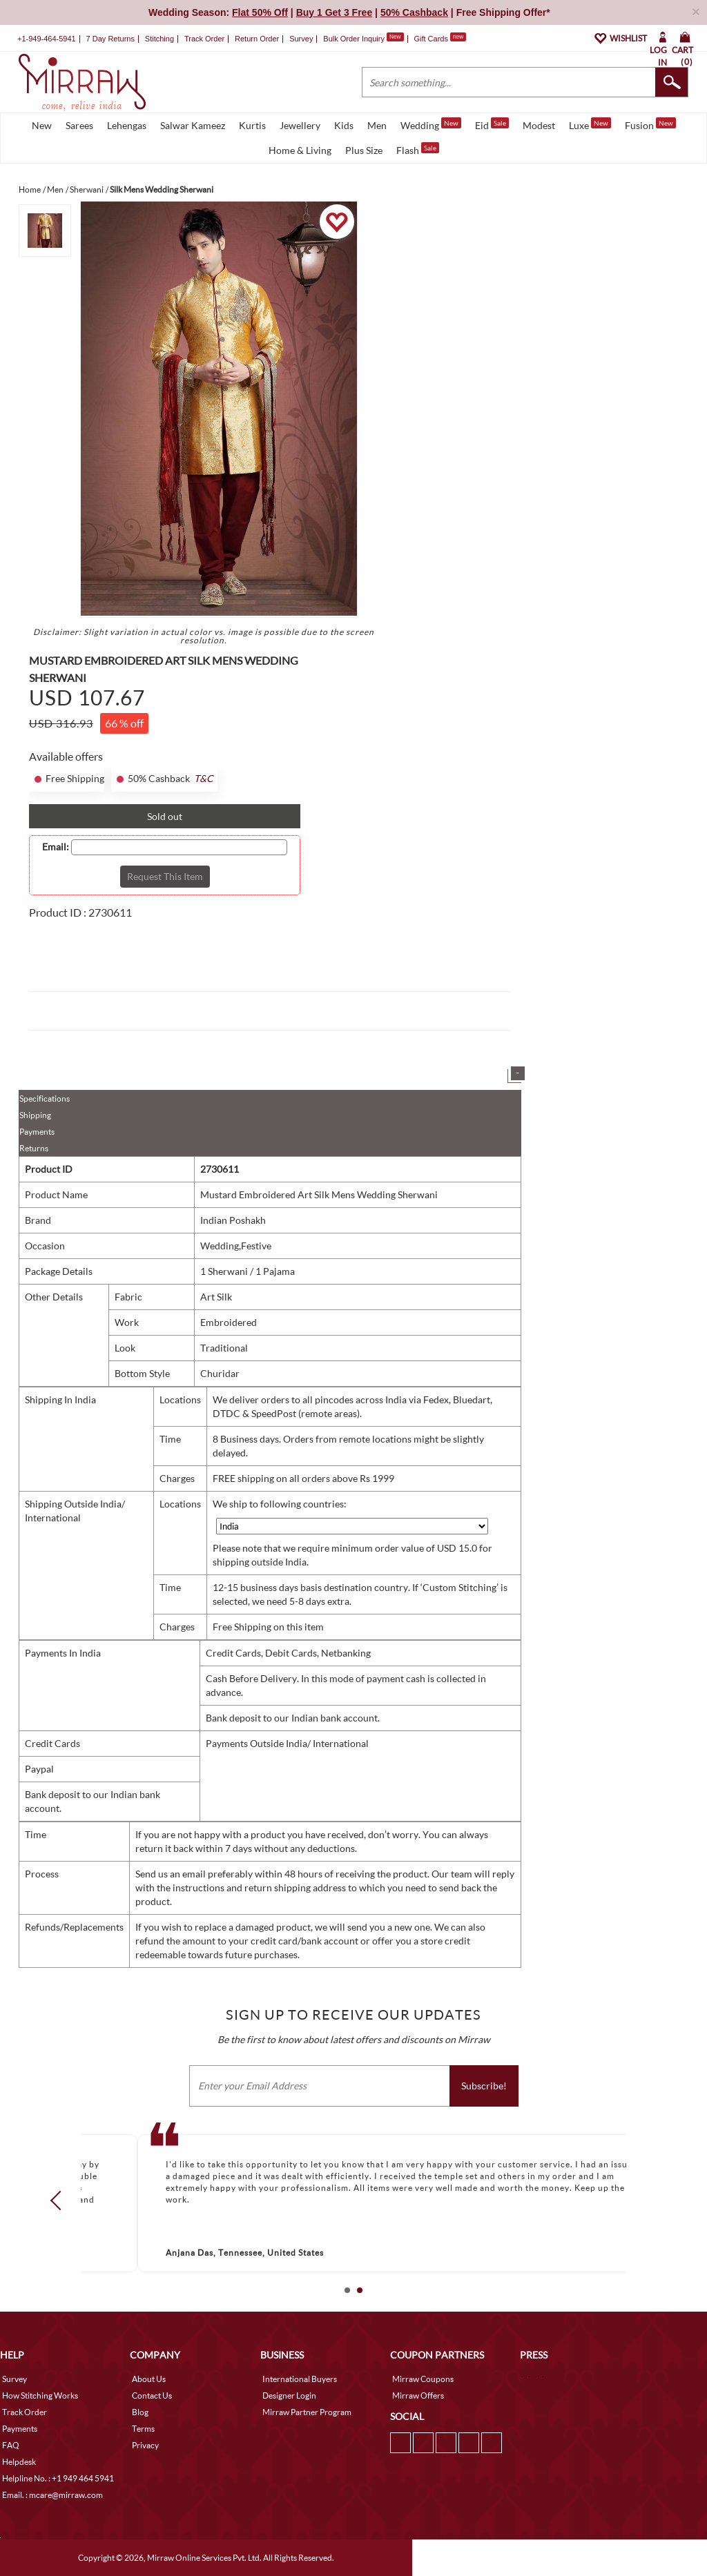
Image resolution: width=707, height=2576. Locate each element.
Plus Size (363, 150)
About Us (149, 2379)
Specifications (44, 1098)
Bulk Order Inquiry (354, 39)
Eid (492, 124)
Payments (37, 1131)
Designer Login (289, 2395)
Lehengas (126, 125)
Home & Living (300, 150)
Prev (60, 2200)
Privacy (145, 2445)
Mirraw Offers (418, 2395)
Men (377, 125)
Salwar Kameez (192, 125)
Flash (417, 149)
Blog (140, 2412)
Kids (344, 125)
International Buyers (299, 2379)
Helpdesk (19, 2462)
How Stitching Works (40, 2395)
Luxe (590, 124)
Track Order (204, 39)
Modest (539, 125)
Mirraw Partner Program (306, 2412)
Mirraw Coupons (423, 2379)
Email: (55, 847)
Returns (33, 1148)
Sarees (79, 125)
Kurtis (252, 125)
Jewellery (300, 125)
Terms (143, 2428)
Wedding (430, 124)
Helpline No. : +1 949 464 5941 (58, 2478)
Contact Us (152, 2395)
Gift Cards (440, 39)
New (42, 125)
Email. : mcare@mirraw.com (52, 2495)
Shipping (35, 1115)
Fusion (650, 124)
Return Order (257, 39)
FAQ (10, 2445)
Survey (301, 39)
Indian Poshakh (233, 1220)
